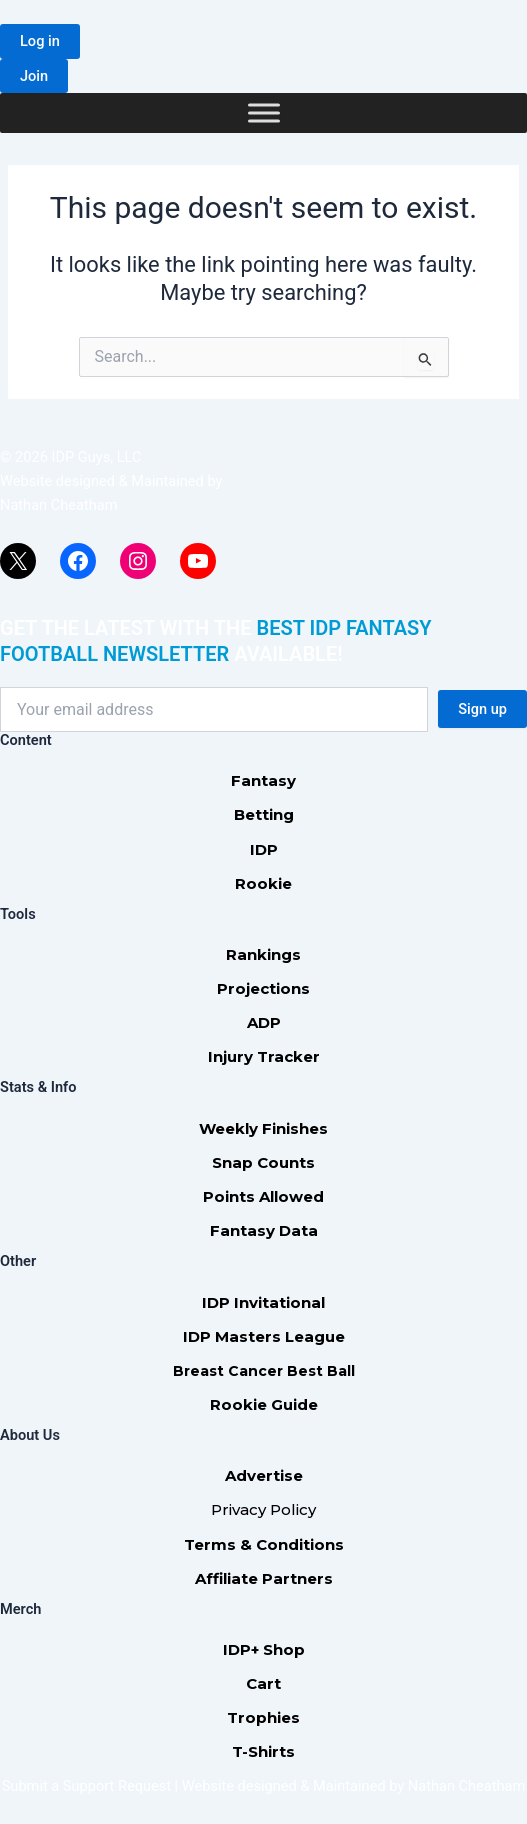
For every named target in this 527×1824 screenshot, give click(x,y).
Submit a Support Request (86, 1786)
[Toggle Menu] (264, 113)
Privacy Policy (263, 1509)
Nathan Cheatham (58, 505)
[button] (40, 41)
